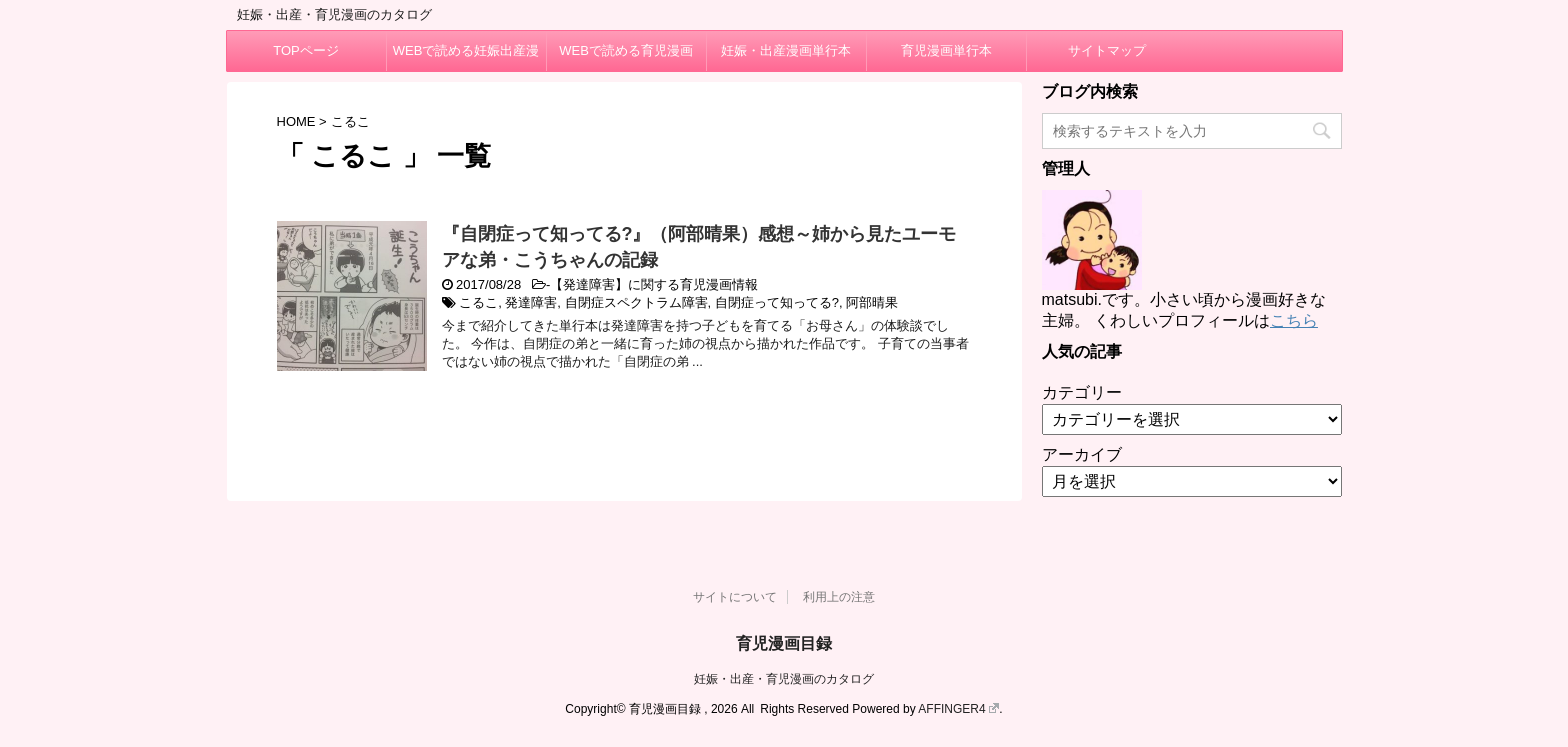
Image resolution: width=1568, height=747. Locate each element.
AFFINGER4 (958, 709)
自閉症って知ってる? (777, 302)
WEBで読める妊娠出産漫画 (466, 57)
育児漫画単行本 (946, 50)
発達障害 (531, 302)
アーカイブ (1082, 454)
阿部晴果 (872, 302)
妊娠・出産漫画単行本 (786, 50)
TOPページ (306, 50)
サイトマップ (1107, 50)
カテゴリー (1082, 392)
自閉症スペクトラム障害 (636, 302)
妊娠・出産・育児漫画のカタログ (784, 679)
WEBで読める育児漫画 (626, 50)
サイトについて (735, 597)
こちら (1294, 320)
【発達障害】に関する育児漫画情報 (654, 284)
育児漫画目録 (784, 643)
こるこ (478, 302)
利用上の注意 (839, 597)
